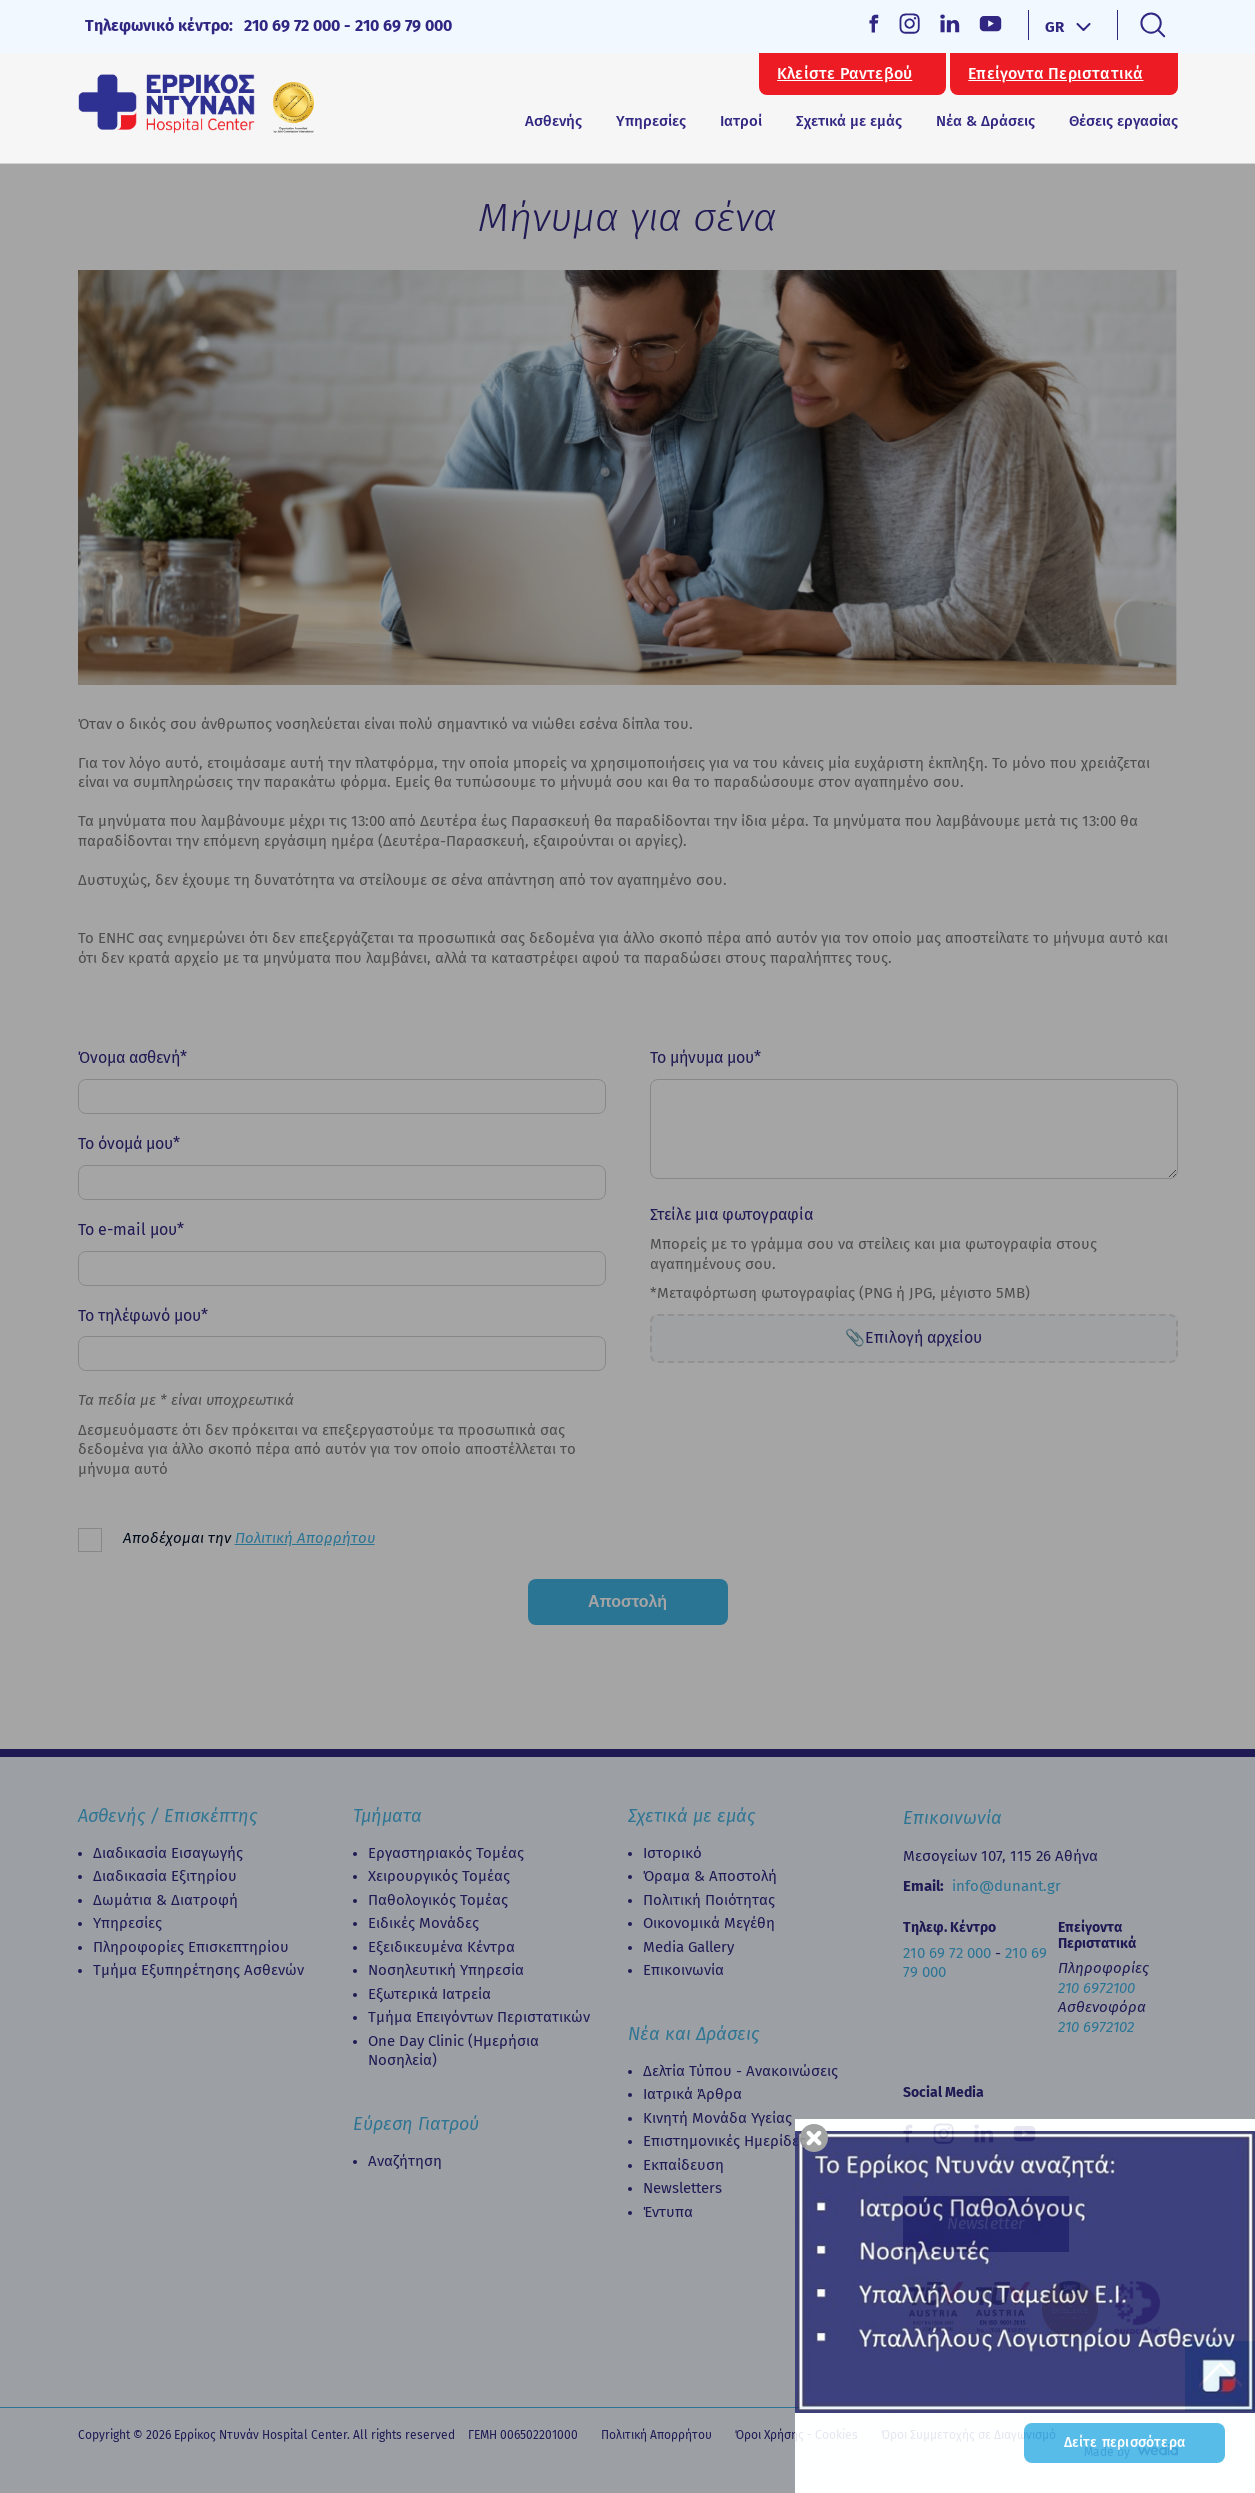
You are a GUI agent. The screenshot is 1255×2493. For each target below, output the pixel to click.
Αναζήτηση (405, 2161)
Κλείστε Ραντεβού (844, 74)
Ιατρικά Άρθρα (692, 2094)
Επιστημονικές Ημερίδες (724, 2141)
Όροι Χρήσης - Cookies (796, 2435)
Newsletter (986, 2223)
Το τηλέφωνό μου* (143, 1315)
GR (1054, 27)
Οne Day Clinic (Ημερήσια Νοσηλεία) (453, 2051)
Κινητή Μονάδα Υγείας (717, 2118)
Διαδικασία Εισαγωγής (168, 1853)
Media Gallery (688, 1947)
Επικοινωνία (683, 1970)
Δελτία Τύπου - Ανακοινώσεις (740, 2071)
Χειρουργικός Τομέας (439, 1876)
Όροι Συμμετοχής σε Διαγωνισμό (968, 2435)
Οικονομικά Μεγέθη (709, 1923)
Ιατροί (741, 121)
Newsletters (682, 2188)
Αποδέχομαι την (249, 1538)
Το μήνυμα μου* (705, 1057)
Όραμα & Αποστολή (710, 1876)
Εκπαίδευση (683, 2165)
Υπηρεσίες (127, 1923)
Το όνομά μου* (129, 1143)
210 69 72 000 (292, 25)
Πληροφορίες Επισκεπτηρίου (191, 1947)
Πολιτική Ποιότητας (709, 1900)
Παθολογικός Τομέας (438, 1900)
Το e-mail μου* (131, 1229)
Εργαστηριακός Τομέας (446, 1853)
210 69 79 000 (403, 25)
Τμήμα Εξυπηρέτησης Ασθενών (198, 1970)
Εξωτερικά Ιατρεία (429, 1994)
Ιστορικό (672, 1853)
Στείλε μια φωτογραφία (731, 1214)
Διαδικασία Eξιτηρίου (165, 1876)
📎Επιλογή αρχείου (913, 1337)
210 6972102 (1096, 2027)
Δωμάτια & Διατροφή (165, 1900)
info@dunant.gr (1006, 1886)
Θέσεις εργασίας (1123, 121)
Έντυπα (668, 2212)
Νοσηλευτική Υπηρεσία (446, 1970)
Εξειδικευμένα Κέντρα (441, 1947)
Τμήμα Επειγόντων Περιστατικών (479, 2017)
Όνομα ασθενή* (132, 1057)
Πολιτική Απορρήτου (305, 1538)
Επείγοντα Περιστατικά (1055, 74)
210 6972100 (1096, 1988)
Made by (1107, 2452)
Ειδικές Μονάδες (423, 1923)
